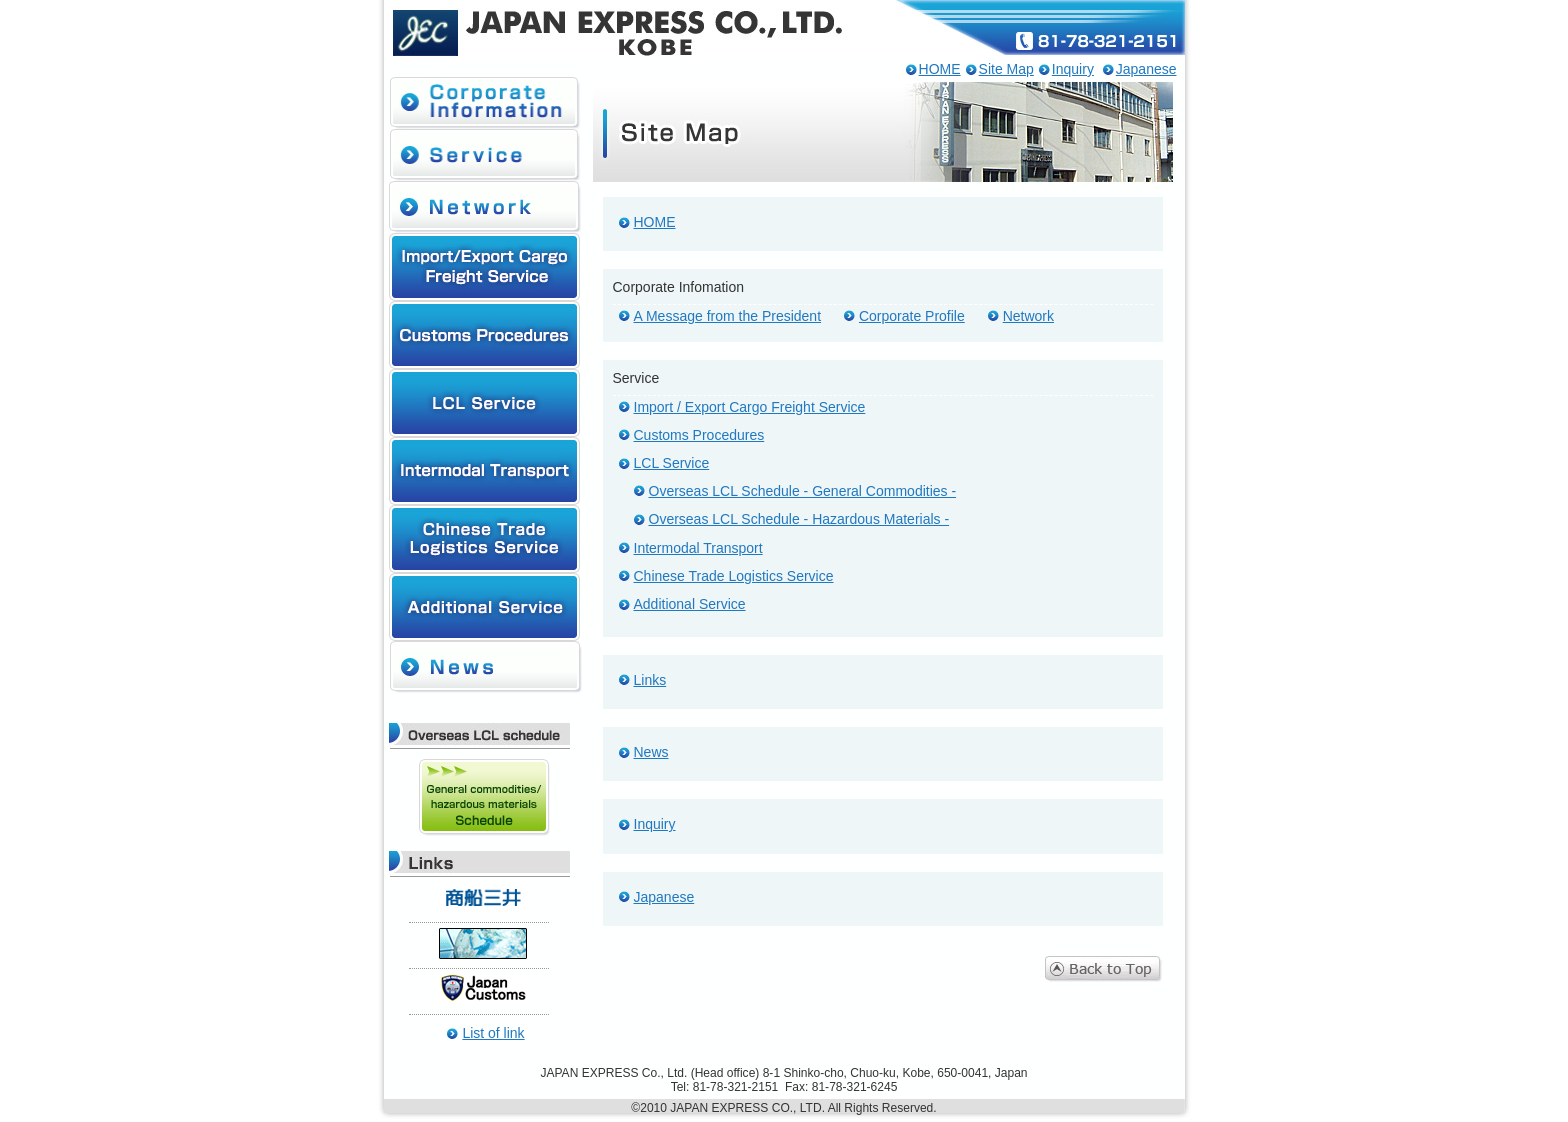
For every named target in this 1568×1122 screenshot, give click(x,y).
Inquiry (1073, 69)
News (651, 752)
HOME (940, 69)
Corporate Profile (912, 316)
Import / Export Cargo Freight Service (750, 407)
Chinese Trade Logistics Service (734, 576)
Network (1028, 316)
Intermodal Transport (698, 548)
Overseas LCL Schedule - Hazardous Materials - (799, 519)
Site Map (1006, 69)
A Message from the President (728, 316)
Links (650, 680)
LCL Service (672, 463)
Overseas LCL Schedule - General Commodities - (803, 491)
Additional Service (690, 604)
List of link (493, 1033)
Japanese (1146, 69)
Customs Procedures (699, 435)
